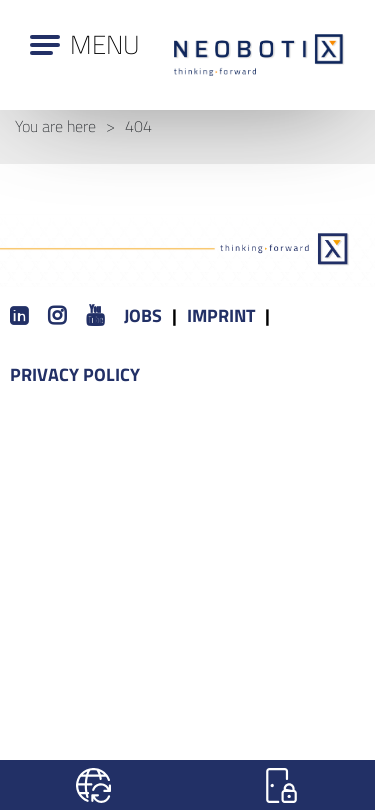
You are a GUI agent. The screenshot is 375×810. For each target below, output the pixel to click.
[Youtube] (95, 316)
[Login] (282, 785)
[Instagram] (57, 316)
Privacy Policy (75, 374)
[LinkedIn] (19, 316)
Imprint (221, 315)
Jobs (143, 315)
